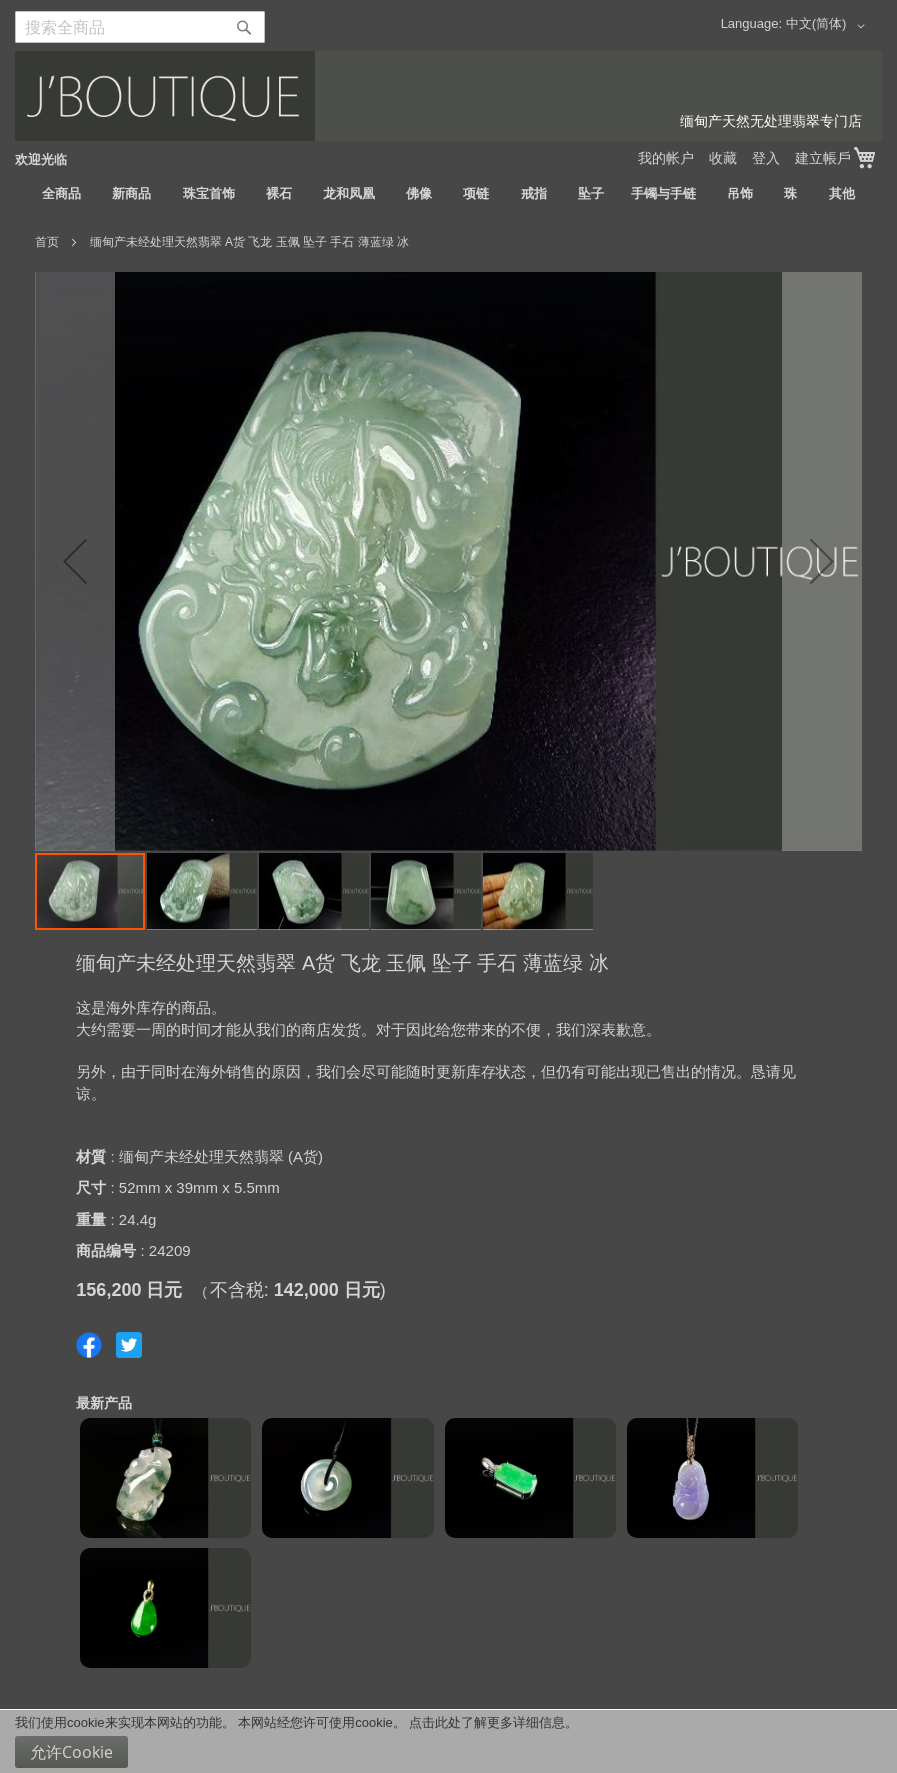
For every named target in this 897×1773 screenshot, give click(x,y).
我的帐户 (666, 158)
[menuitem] (61, 194)
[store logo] (448, 96)
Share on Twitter (129, 1345)
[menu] (448, 194)
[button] (829, 26)
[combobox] (140, 27)
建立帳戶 (823, 158)
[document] (448, 1741)
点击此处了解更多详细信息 (487, 1722)
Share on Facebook (89, 1345)
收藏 (723, 158)
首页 (47, 242)
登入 (766, 158)
